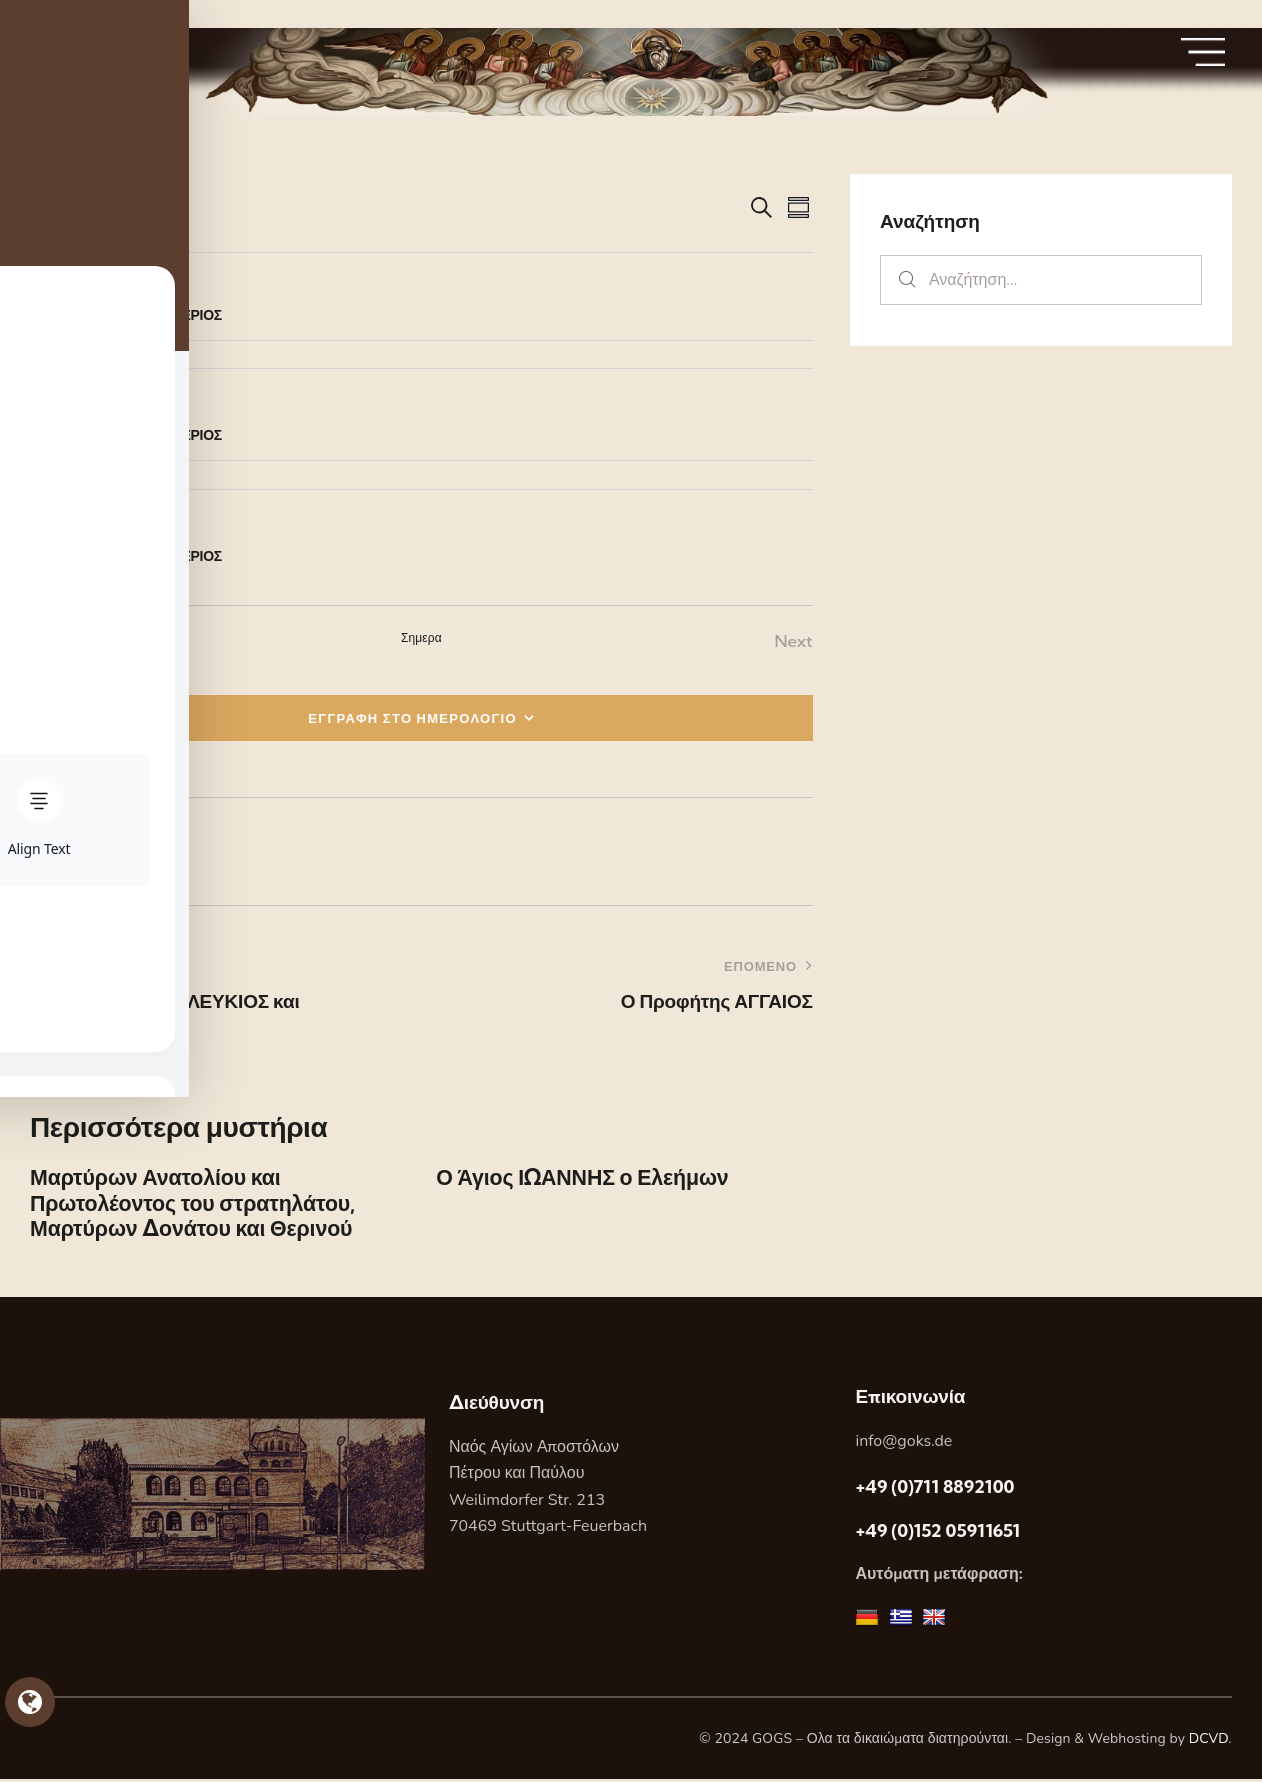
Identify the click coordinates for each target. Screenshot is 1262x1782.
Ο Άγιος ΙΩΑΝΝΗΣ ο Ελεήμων (586, 1178)
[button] (61, 851)
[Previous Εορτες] (54, 641)
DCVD (1209, 1741)
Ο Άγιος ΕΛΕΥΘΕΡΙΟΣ (152, 315)
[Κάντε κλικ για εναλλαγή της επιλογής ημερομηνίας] (90, 208)
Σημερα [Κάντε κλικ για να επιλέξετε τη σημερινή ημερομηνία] (421, 637)
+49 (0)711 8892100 (934, 1489)
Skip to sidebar (57, 13)
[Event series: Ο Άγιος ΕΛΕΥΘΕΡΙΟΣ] (131, 288)
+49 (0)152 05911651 (937, 1533)
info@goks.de (903, 1443)
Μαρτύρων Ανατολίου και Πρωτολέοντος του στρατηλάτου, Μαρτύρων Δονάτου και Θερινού (196, 1204)
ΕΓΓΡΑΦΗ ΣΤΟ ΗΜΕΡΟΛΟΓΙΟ (412, 718)
